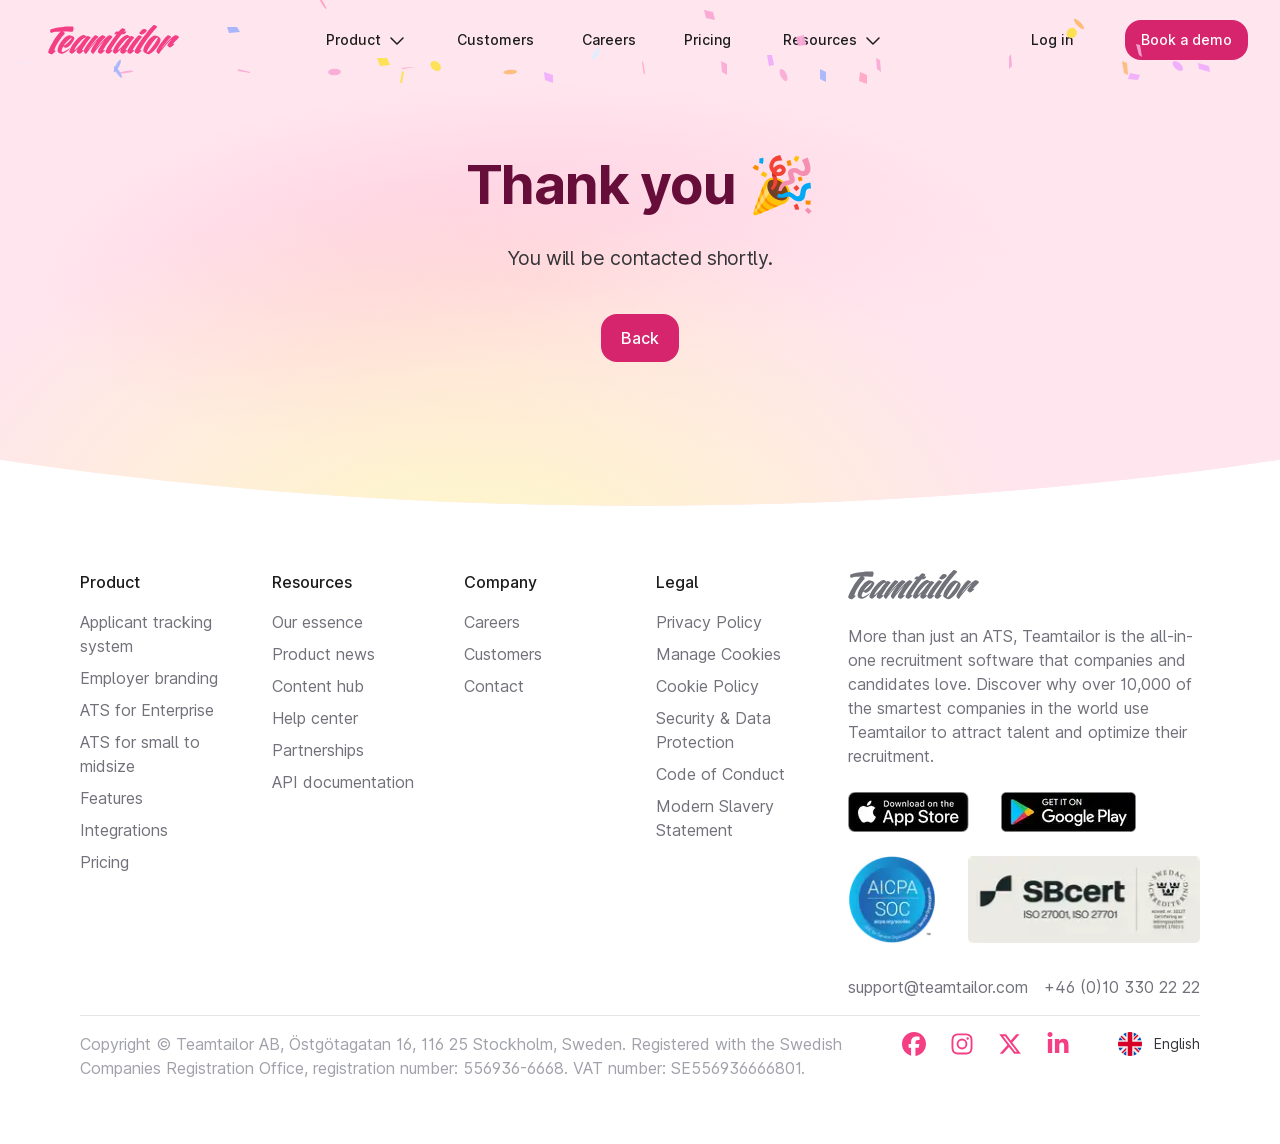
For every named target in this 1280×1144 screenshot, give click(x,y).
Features (111, 798)
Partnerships (318, 750)
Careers (492, 622)
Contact (494, 686)
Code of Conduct (720, 774)
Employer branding (149, 678)
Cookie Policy (707, 686)
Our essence (317, 622)
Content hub (318, 686)
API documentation (343, 782)
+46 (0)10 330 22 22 (1122, 987)
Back (640, 338)
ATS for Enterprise (147, 710)
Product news (323, 654)
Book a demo (1186, 39)
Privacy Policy (709, 622)
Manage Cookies (718, 654)
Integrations (124, 830)
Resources (832, 39)
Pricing (104, 862)
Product (365, 39)
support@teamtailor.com (938, 987)
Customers (503, 654)
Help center (315, 718)
